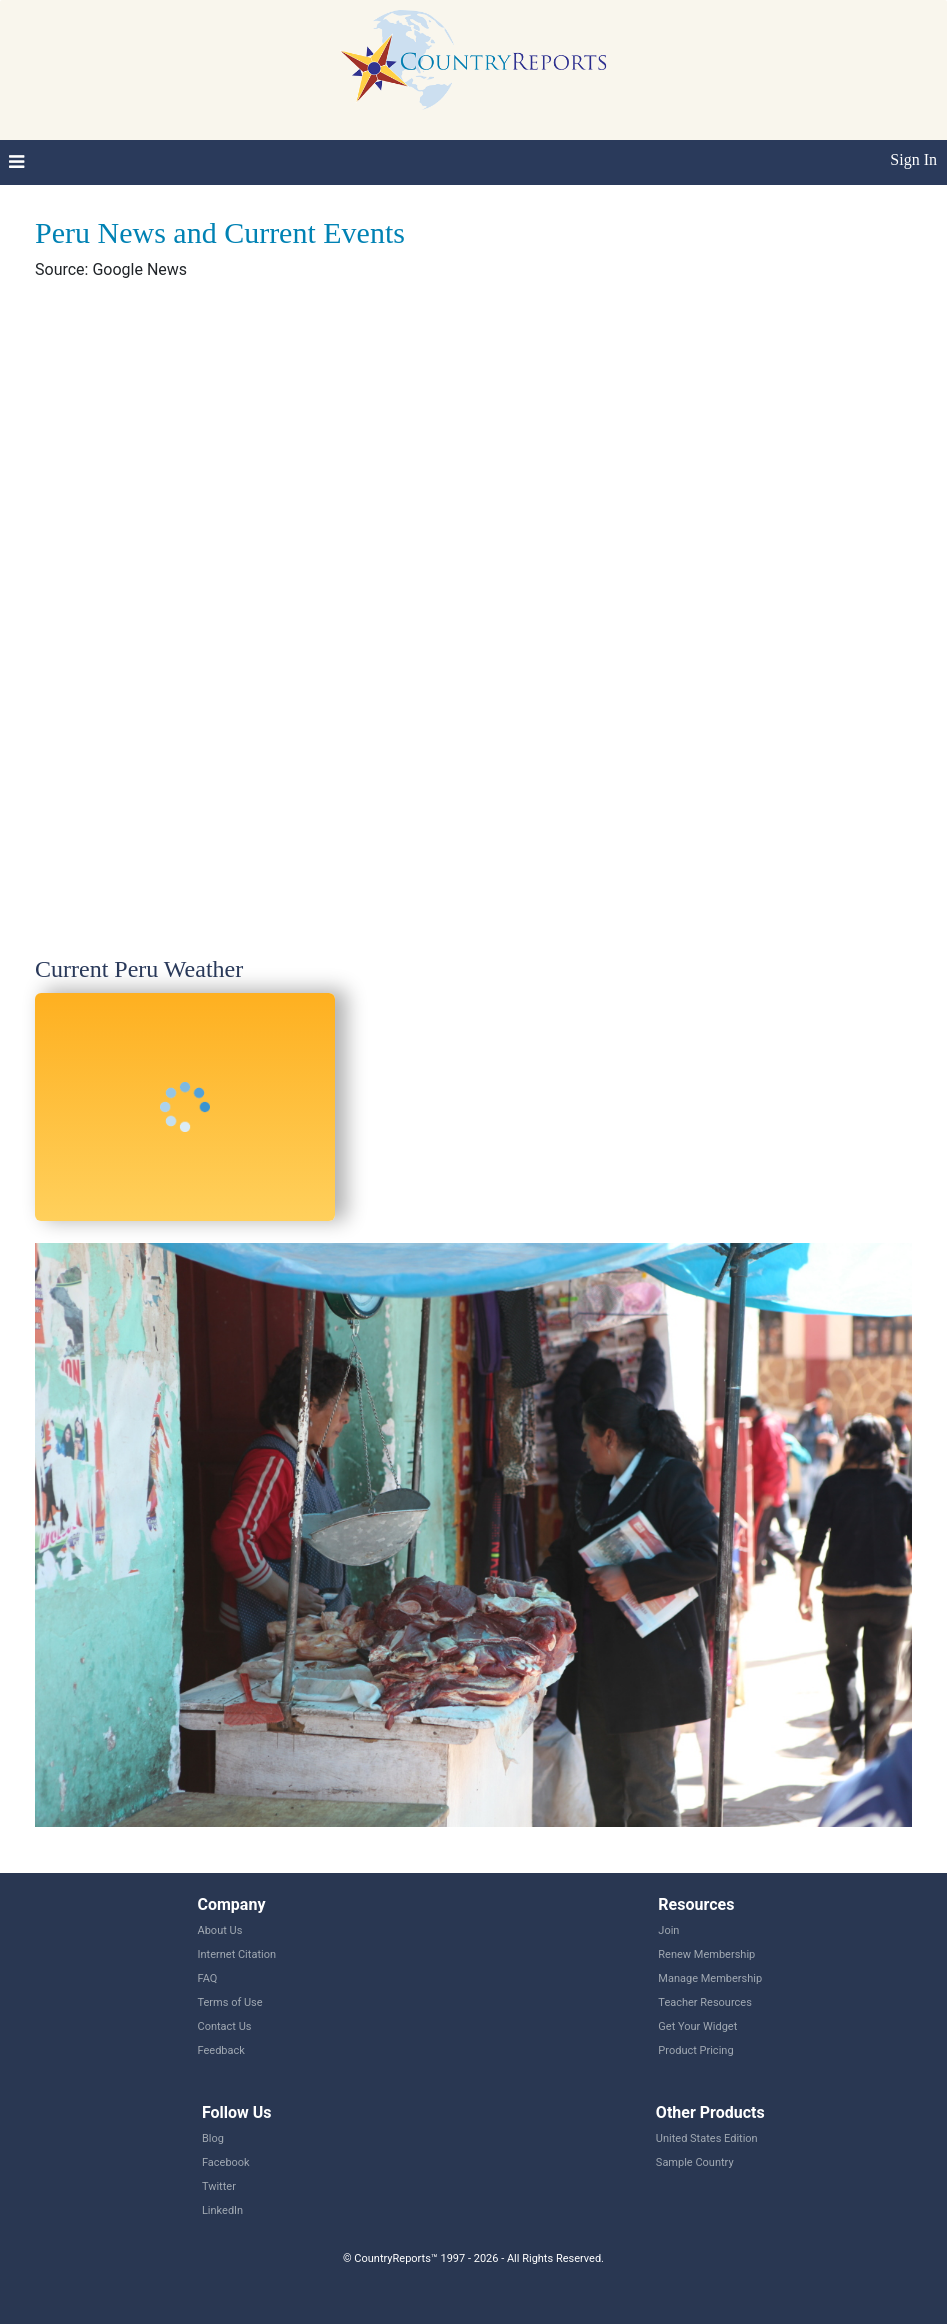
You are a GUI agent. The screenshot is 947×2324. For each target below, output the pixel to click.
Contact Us (225, 2026)
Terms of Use (230, 2002)
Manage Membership (710, 1978)
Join (668, 1930)
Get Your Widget (697, 2026)
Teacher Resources (704, 2002)
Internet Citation (237, 1954)
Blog (213, 2138)
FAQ (208, 1978)
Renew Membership (706, 1954)
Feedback (221, 2050)
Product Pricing (695, 2050)
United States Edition (707, 2138)
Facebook (226, 2162)
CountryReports (473, 60)
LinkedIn (222, 2210)
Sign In (913, 159)
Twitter (219, 2186)
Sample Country (695, 2162)
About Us (220, 1930)
